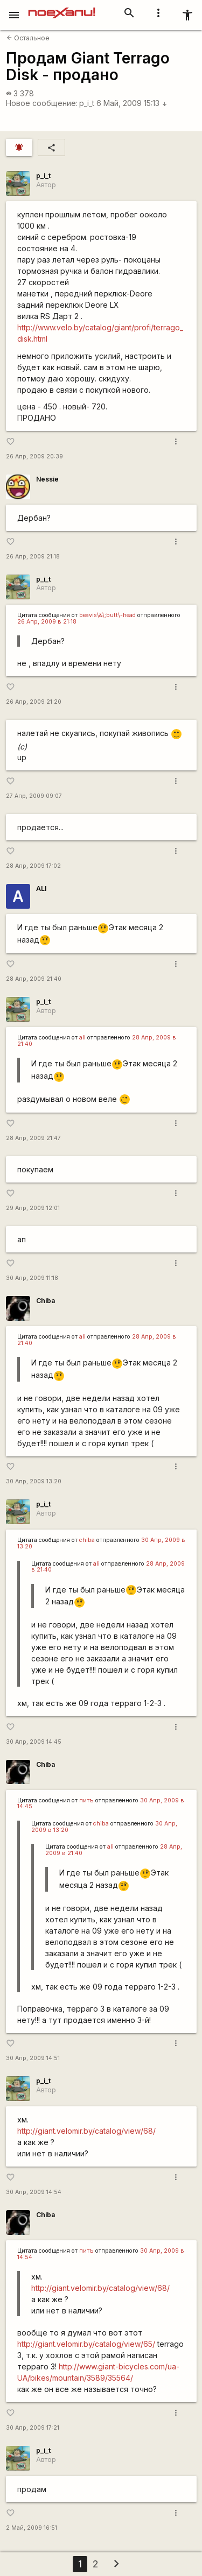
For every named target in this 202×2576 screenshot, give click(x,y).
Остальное (28, 38)
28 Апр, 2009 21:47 (33, 1138)
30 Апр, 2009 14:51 (33, 2058)
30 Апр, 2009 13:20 (33, 1481)
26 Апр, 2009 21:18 (33, 556)
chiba (87, 1540)
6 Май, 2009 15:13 (132, 103)
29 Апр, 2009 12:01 (33, 1208)
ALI (41, 888)
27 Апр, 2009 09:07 (34, 795)
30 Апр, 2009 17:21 (32, 2427)
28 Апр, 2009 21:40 (33, 978)
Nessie (47, 479)
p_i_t (86, 103)
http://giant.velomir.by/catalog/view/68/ (86, 2130)
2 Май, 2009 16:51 (31, 2527)
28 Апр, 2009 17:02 (33, 865)
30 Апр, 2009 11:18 (32, 1278)
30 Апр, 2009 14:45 (33, 1741)
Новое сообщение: (42, 103)
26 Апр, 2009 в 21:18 (46, 621)
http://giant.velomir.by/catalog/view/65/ (86, 2343)
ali (82, 1037)
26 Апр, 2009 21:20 (33, 701)
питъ (86, 1800)
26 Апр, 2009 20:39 (34, 456)
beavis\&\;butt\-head (107, 615)
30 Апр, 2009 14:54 (33, 2192)
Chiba (45, 1301)
